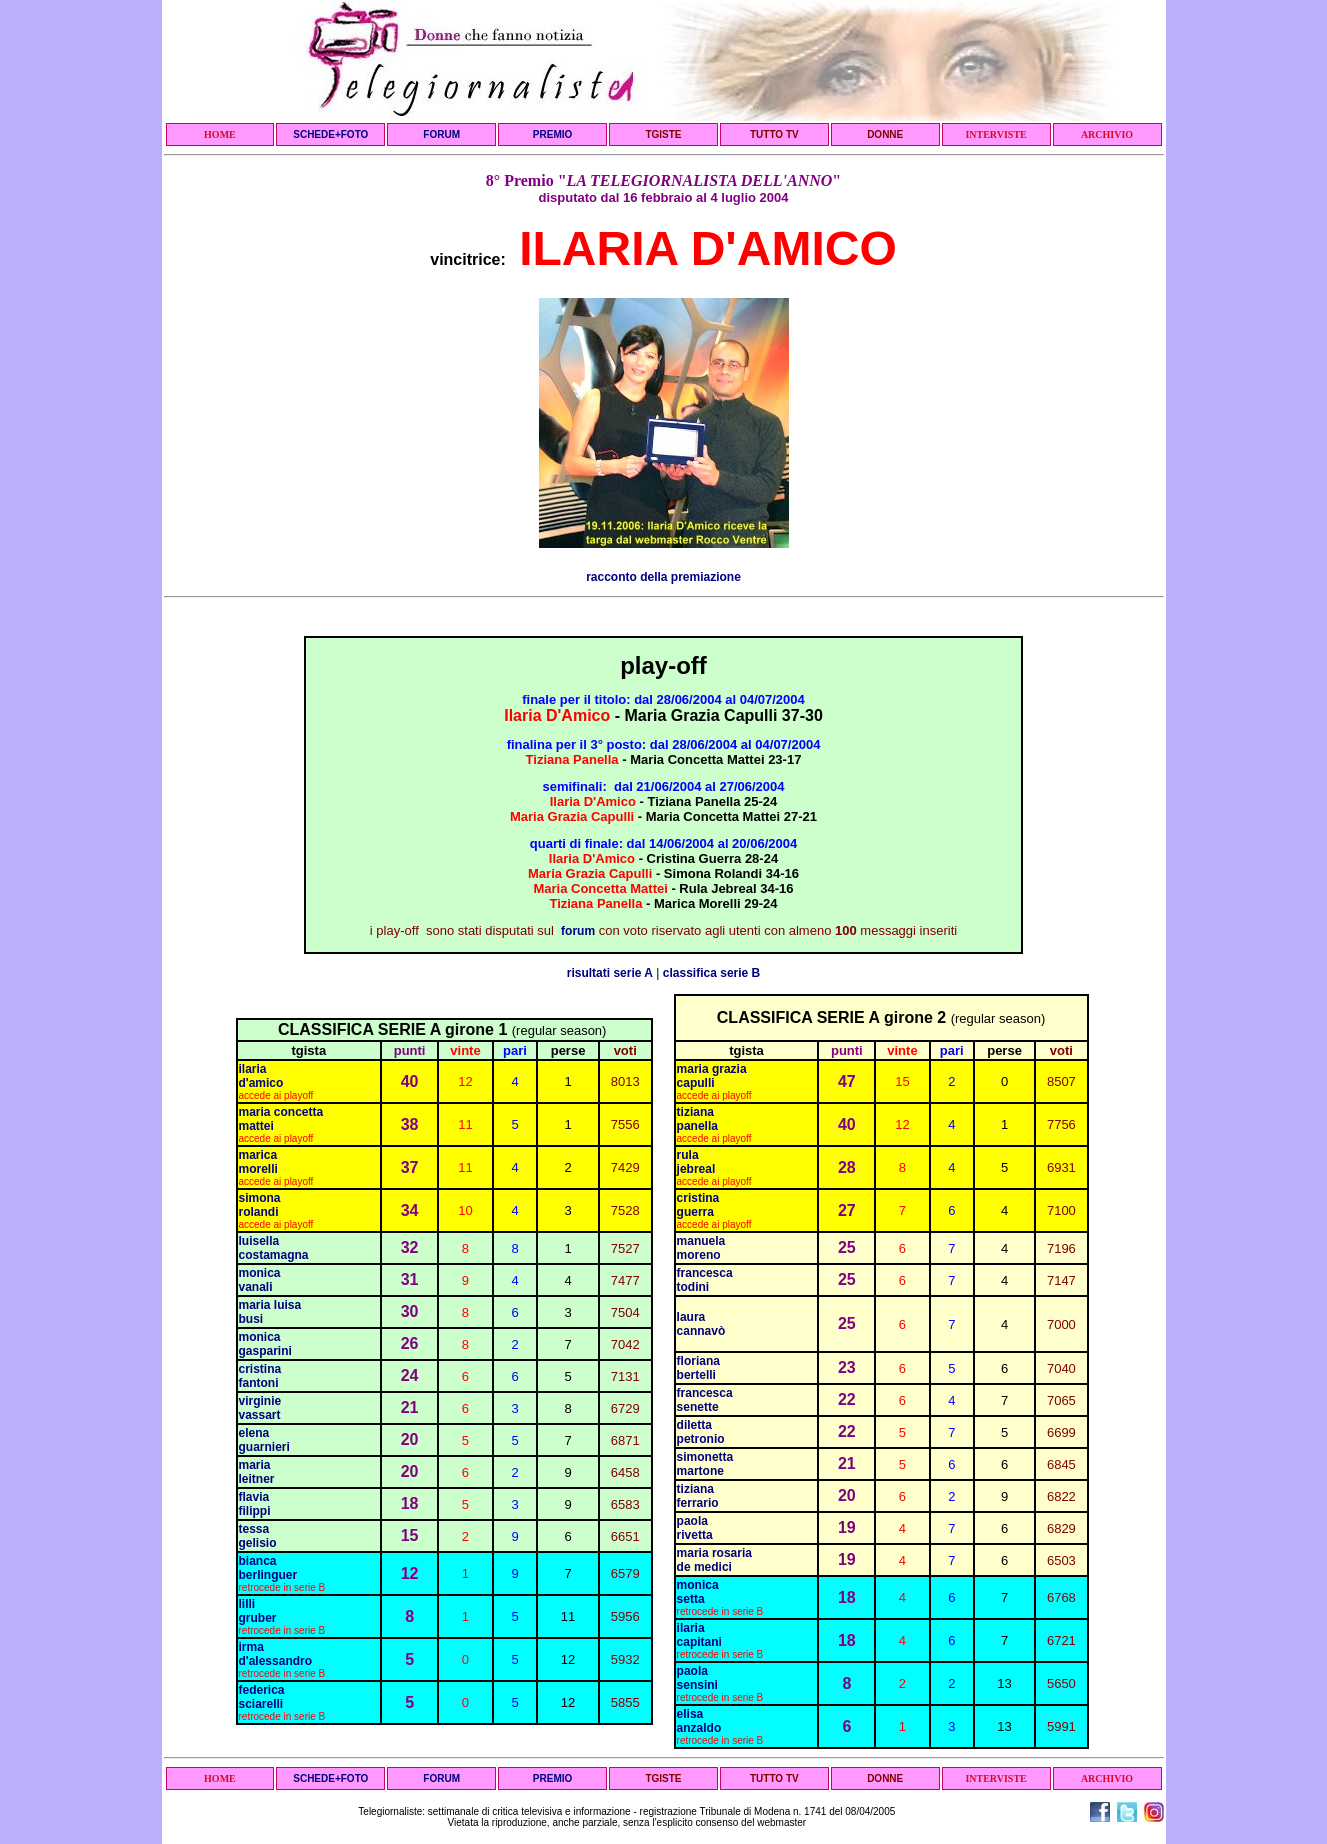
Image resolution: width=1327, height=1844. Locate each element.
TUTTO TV (774, 134)
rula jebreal (696, 1162)
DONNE (885, 134)
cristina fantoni (260, 1376)
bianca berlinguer (268, 1568)
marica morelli (258, 1162)
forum (578, 931)
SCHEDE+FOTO (330, 134)
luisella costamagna (274, 1248)
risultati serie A (610, 973)
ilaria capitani (699, 1635)
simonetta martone (705, 1464)
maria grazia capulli (712, 1076)
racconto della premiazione (663, 577)
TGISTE (663, 134)
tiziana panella (697, 1119)
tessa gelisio (258, 1536)
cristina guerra (698, 1205)
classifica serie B (711, 973)
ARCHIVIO (1107, 134)
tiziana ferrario (698, 1496)
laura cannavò (701, 1324)
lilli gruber (258, 1611)
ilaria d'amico (261, 1076)
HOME (220, 134)
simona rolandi (260, 1205)
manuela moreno (701, 1248)
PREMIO (552, 134)
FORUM (441, 134)
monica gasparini (265, 1344)
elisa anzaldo (699, 1721)
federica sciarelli (262, 1697)
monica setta (698, 1592)
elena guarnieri (264, 1440)
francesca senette (705, 1400)
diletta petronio (701, 1432)
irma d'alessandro (276, 1654)
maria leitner (257, 1472)
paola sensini (697, 1678)
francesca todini (705, 1280)
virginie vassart (260, 1408)
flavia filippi (255, 1504)
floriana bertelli (700, 1368)
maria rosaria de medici (714, 1560)
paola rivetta (695, 1528)
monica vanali (260, 1280)
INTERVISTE (995, 134)
